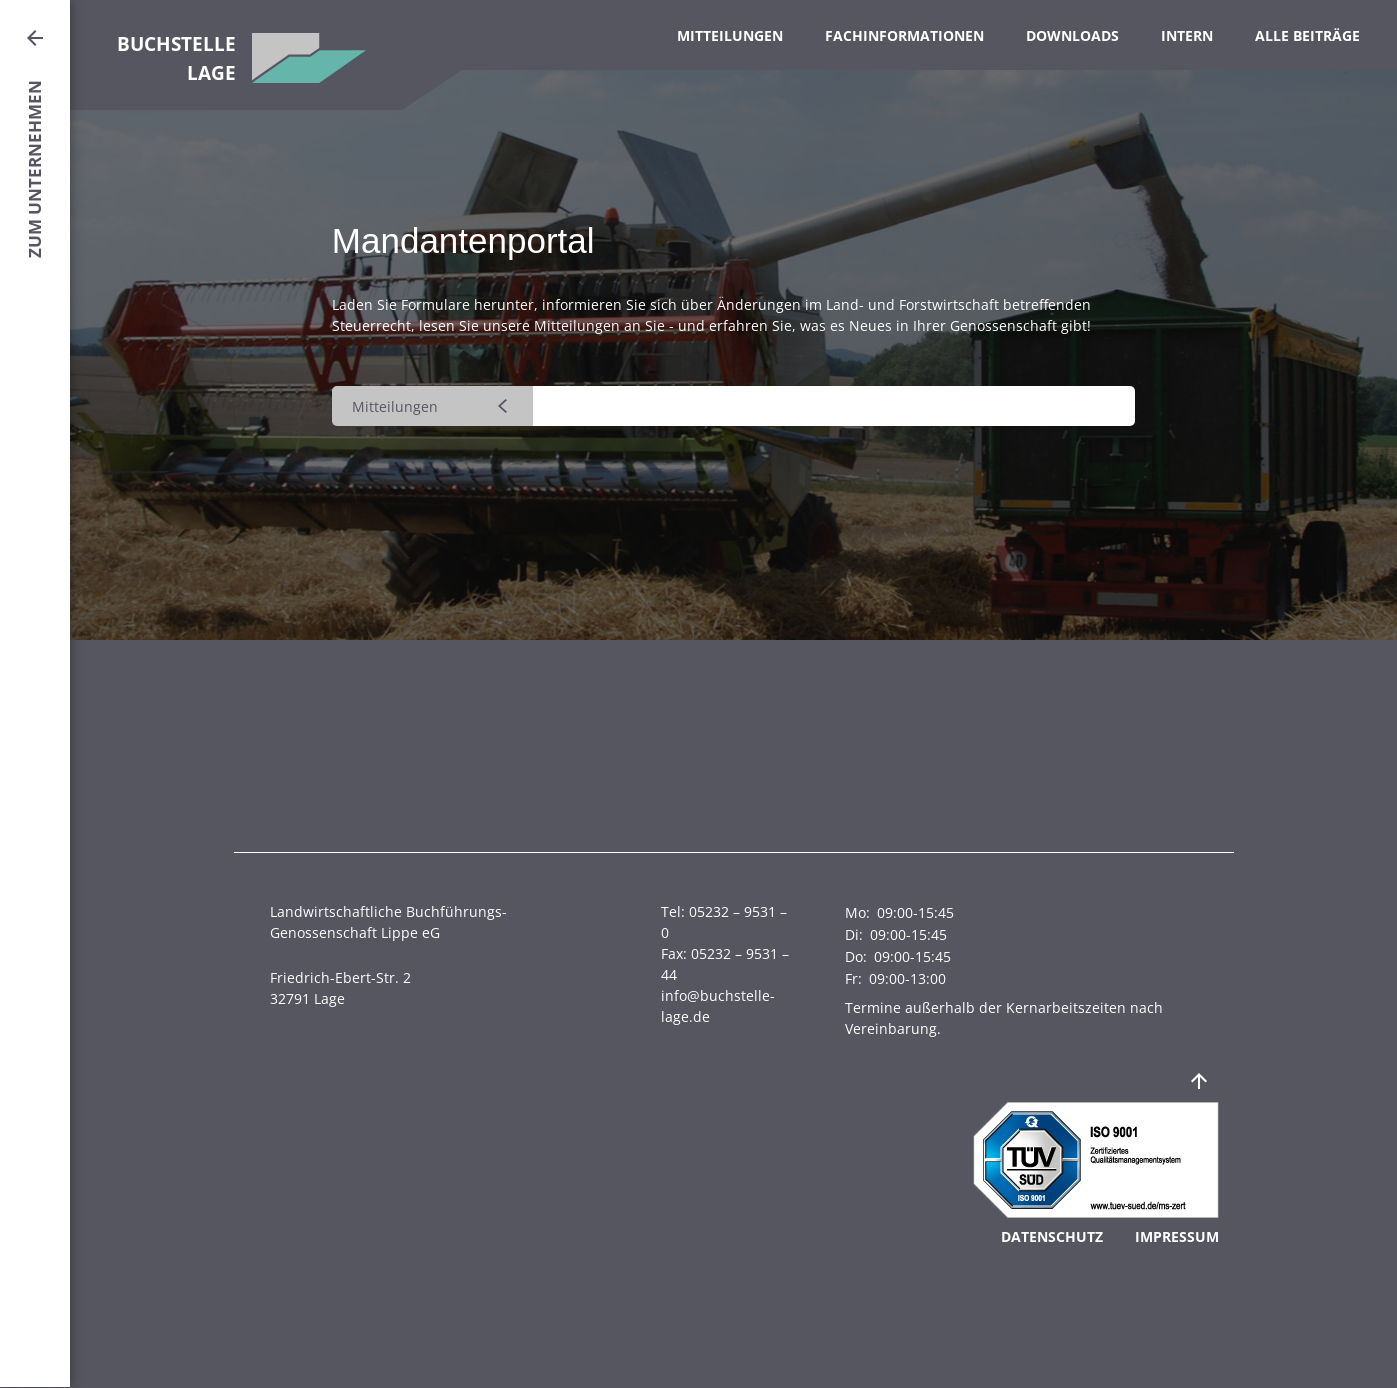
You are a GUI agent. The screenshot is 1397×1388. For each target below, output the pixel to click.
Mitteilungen (730, 35)
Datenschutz (1052, 1236)
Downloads (1072, 35)
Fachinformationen (904, 35)
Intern (1187, 35)
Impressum (1177, 1236)
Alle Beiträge (1307, 35)
